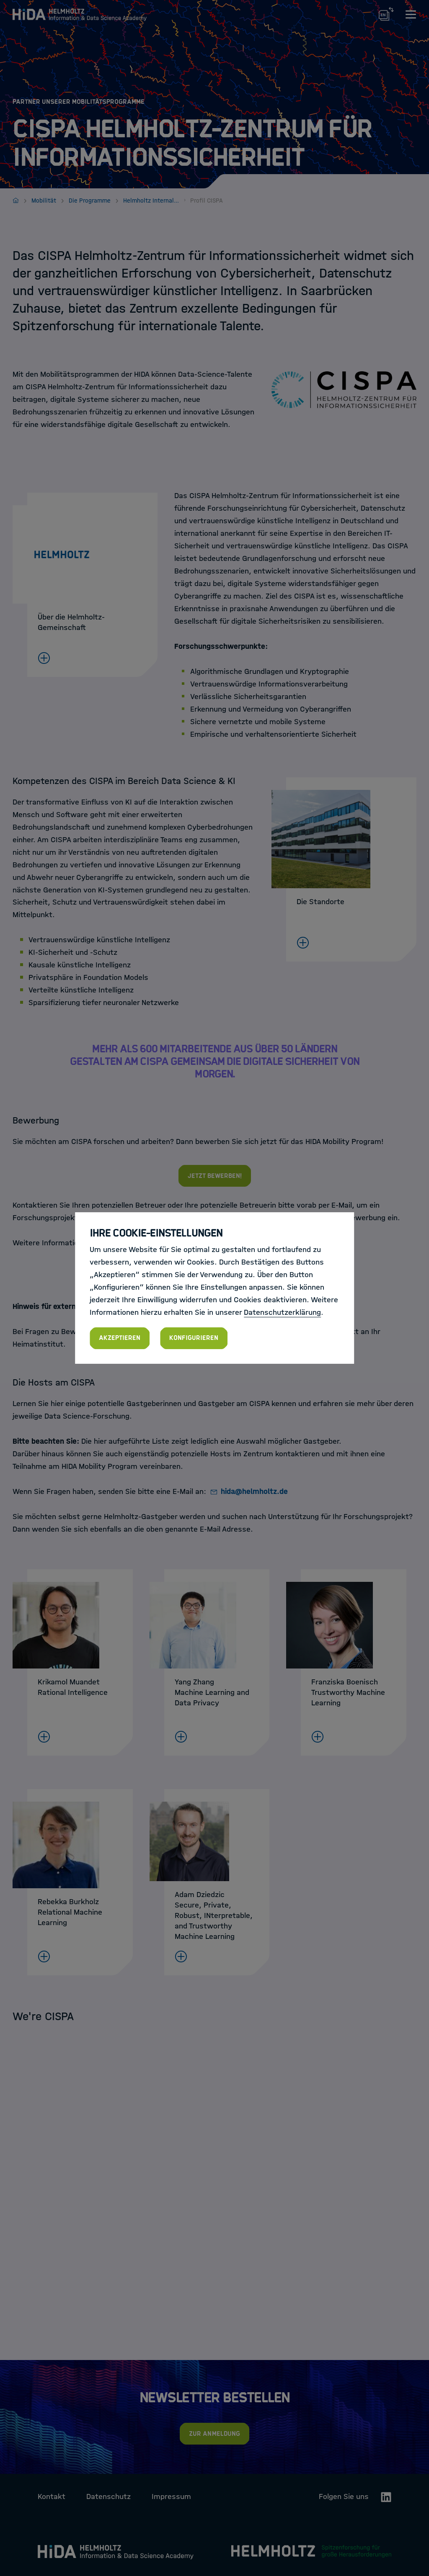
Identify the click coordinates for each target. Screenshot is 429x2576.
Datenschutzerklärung (282, 1312)
